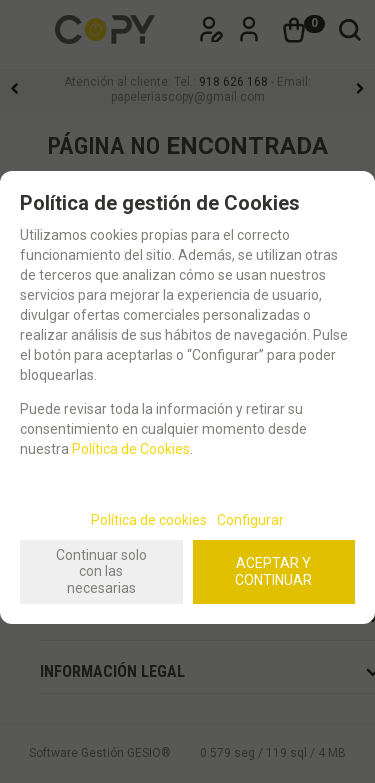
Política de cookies (149, 520)
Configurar (250, 520)
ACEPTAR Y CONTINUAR (273, 571)
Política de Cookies (131, 449)
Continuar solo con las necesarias (101, 572)
